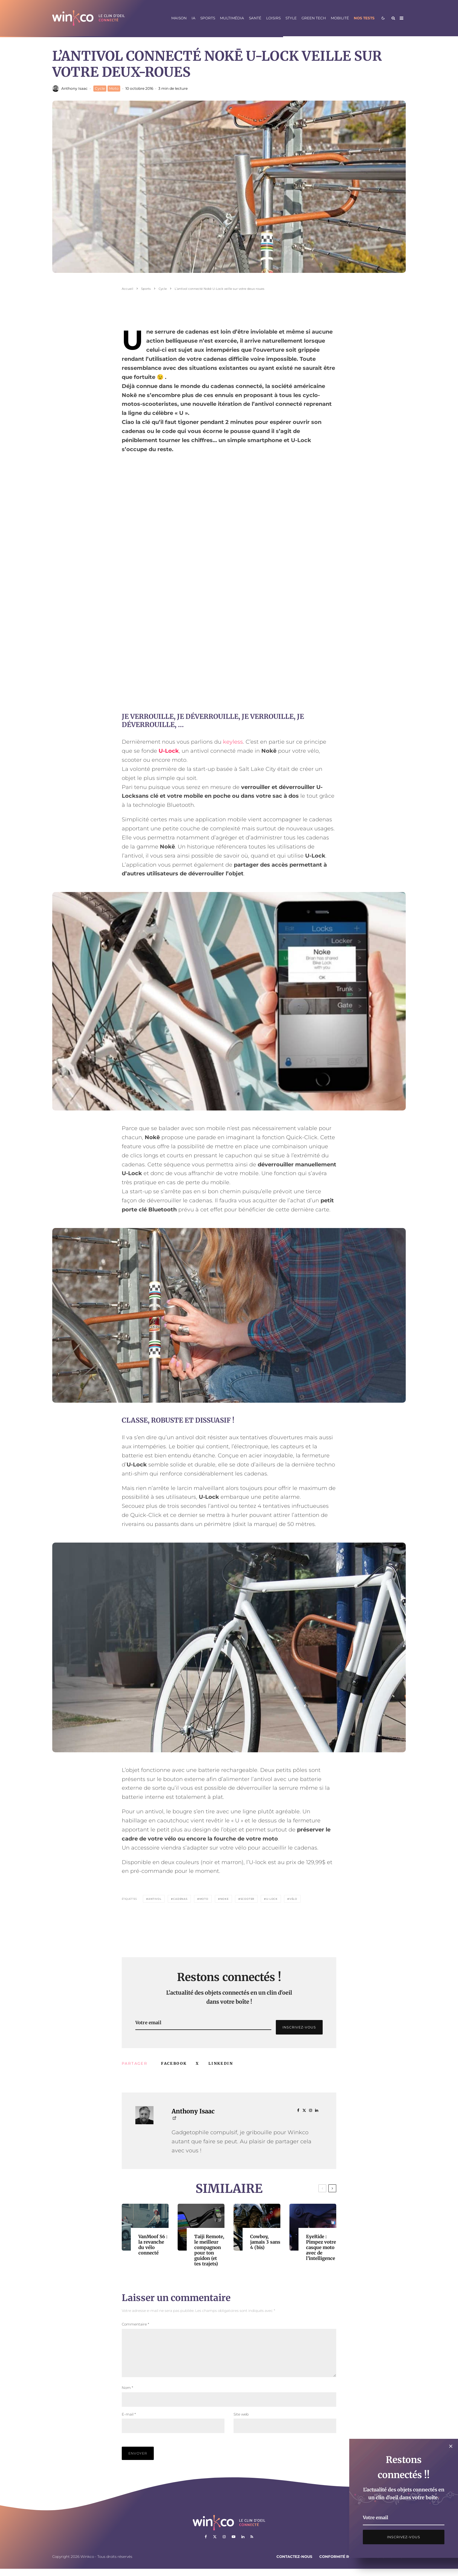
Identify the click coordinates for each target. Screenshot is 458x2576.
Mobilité (340, 18)
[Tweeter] (197, 2063)
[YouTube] (233, 2544)
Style (291, 18)
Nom (127, 2395)
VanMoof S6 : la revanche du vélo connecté (152, 2245)
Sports (207, 18)
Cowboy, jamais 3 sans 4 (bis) (265, 2242)
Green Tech (314, 18)
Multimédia (232, 18)
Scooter (247, 1898)
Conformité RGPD (338, 2563)
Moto (114, 88)
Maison (179, 18)
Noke (224, 1898)
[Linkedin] (242, 2544)
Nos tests (364, 18)
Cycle (100, 88)
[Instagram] (224, 2544)
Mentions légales (383, 2563)
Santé (255, 18)
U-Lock (169, 751)
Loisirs (273, 18)
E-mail (129, 2421)
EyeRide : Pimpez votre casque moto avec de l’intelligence (321, 2247)
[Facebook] (206, 2544)
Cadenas (180, 1898)
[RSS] (251, 2544)
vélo (293, 1898)
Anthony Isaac (74, 88)
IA (193, 18)
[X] (215, 2544)
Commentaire (135, 2324)
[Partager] (174, 2063)
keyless (233, 742)
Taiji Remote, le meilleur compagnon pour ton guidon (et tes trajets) (209, 2250)
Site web (241, 2421)
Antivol (155, 1898)
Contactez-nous (294, 2563)
